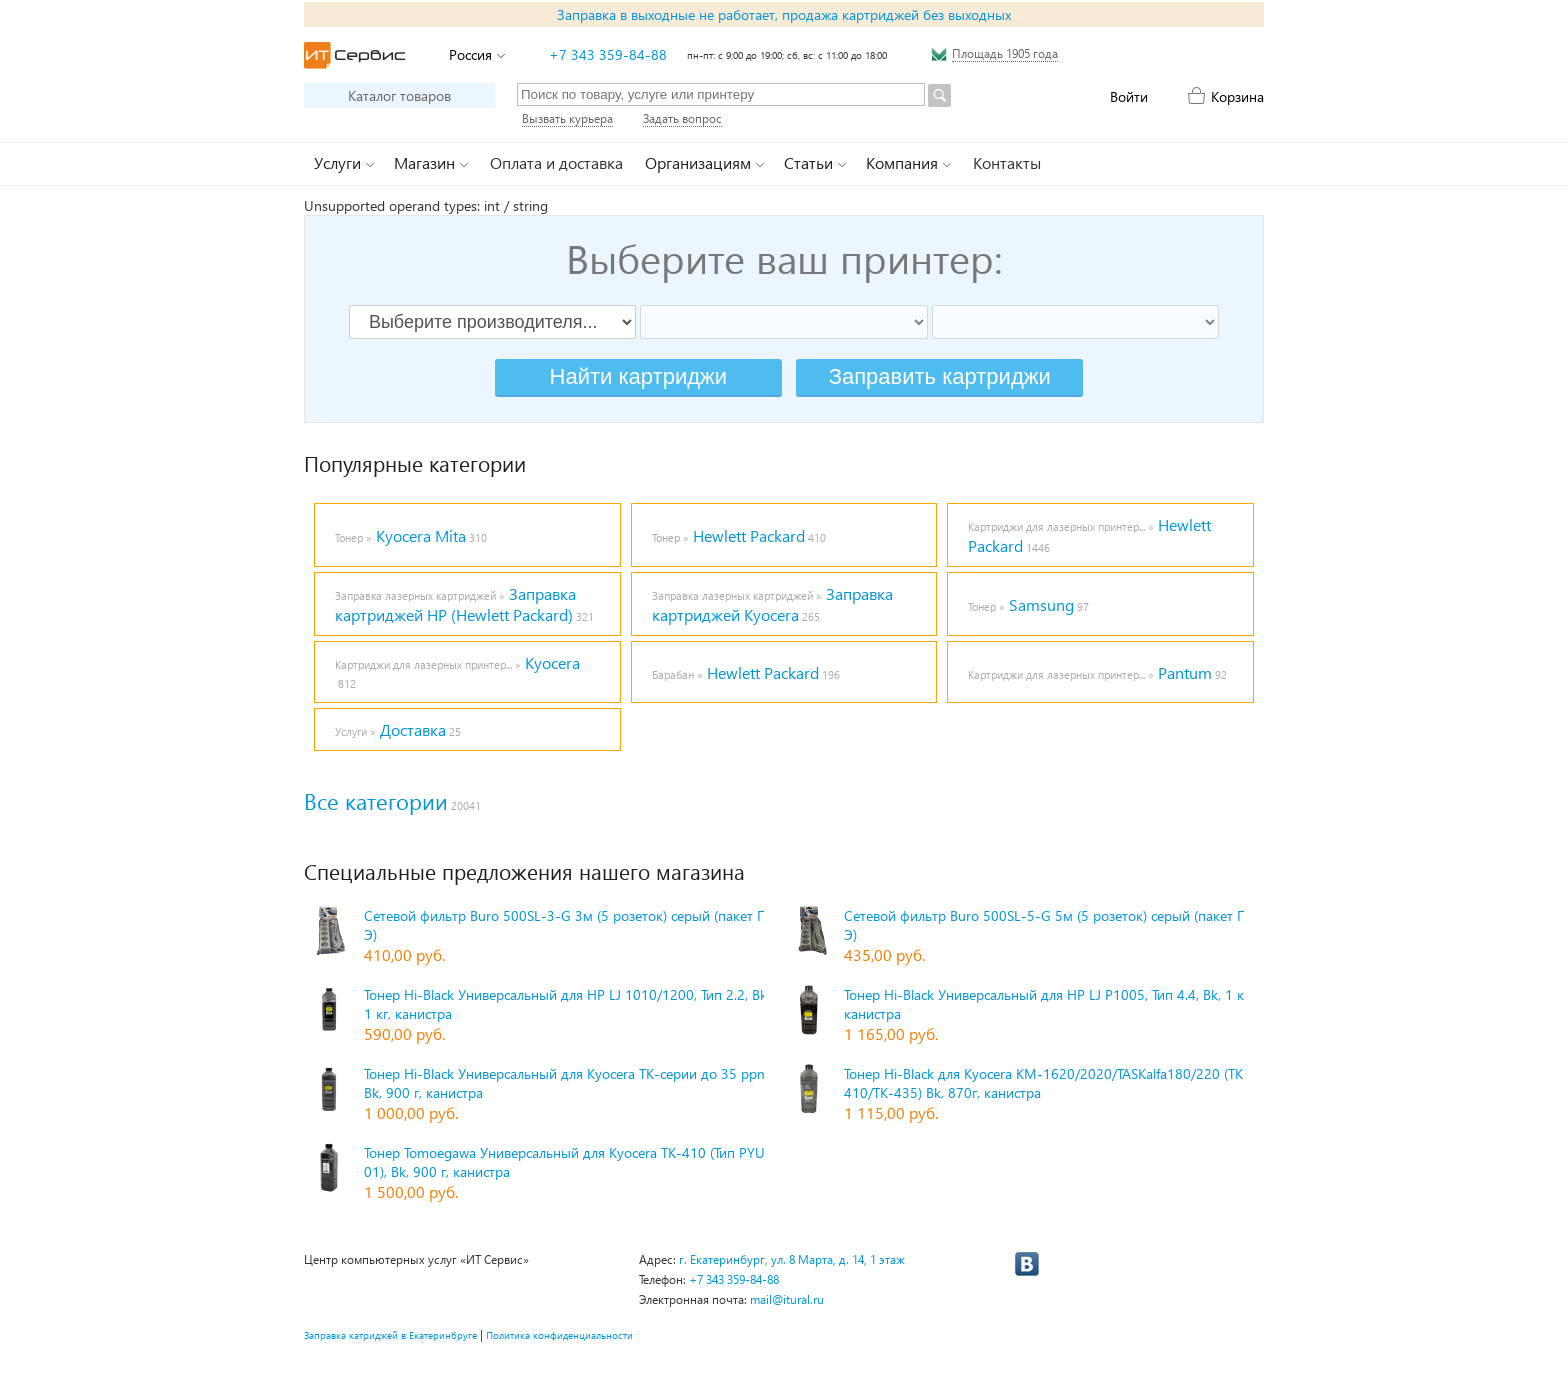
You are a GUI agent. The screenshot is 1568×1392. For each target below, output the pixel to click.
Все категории (376, 801)
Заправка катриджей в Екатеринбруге (390, 1335)
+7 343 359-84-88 (608, 54)
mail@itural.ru (787, 1299)
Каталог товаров (399, 95)
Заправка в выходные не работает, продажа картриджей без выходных (784, 14)
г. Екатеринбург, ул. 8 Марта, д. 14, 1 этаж (792, 1259)
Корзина (1237, 96)
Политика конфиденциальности (559, 1335)
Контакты (1007, 162)
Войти (1129, 96)
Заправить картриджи (940, 376)
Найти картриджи (638, 376)
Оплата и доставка (556, 162)
